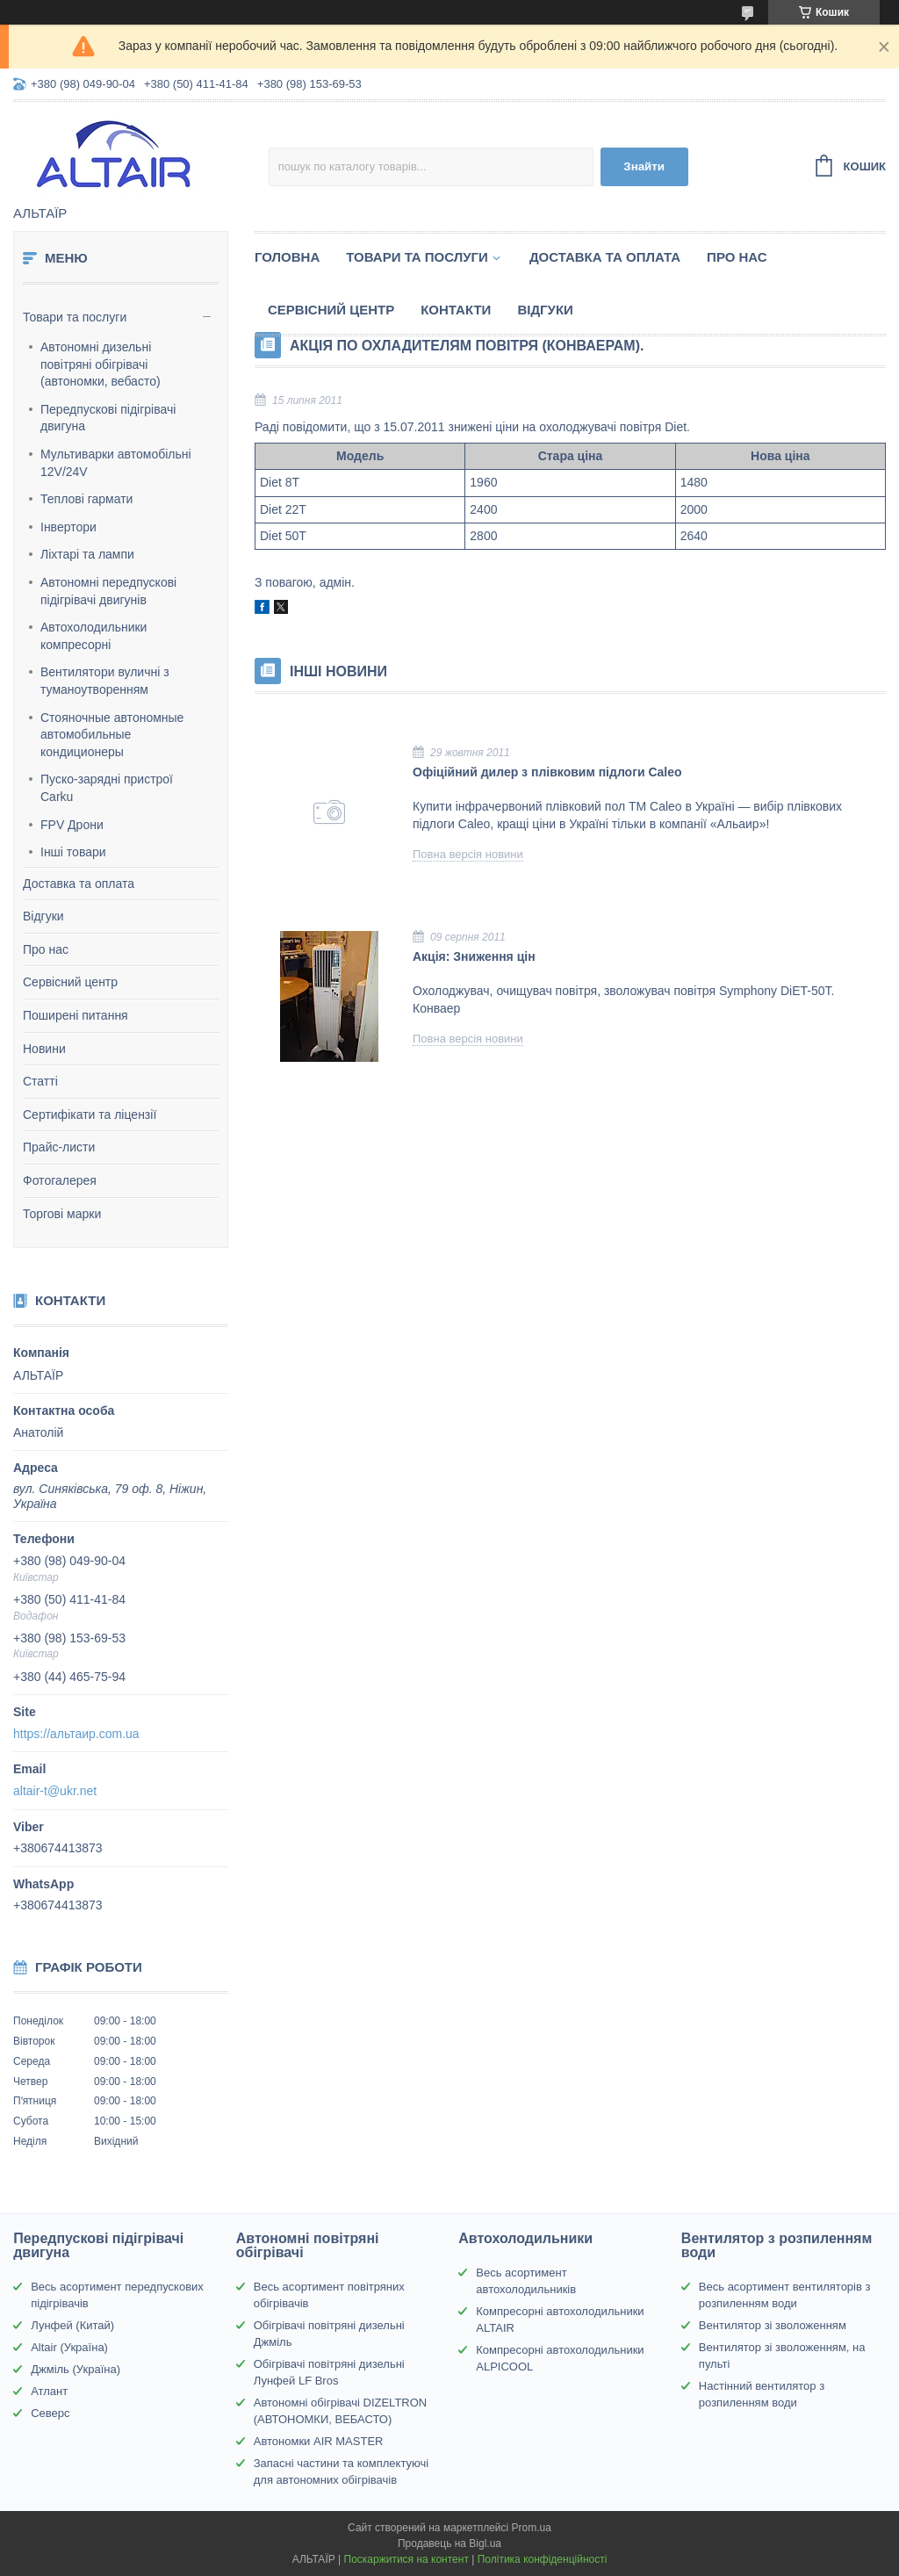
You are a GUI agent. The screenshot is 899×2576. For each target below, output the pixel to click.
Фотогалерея (60, 1180)
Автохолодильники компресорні (93, 636)
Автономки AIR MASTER (319, 2441)
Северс (50, 2413)
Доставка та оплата (78, 884)
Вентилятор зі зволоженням (772, 2325)
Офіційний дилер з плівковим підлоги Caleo (547, 772)
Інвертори (68, 527)
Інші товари (73, 852)
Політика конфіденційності (543, 2559)
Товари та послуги (74, 317)
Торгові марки (62, 1214)
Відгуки (43, 916)
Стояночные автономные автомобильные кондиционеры (111, 735)
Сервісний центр (70, 982)
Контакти (456, 309)
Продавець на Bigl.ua (449, 2543)
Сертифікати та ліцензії (89, 1115)
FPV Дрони (72, 825)
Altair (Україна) (69, 2347)
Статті (40, 1081)
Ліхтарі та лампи (87, 554)
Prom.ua (531, 2528)
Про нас (45, 949)
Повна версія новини (468, 854)
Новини (44, 1049)
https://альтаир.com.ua (76, 1734)
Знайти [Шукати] (644, 166)
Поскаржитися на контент (406, 2559)
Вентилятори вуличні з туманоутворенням (104, 680)
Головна (287, 256)
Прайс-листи (59, 1147)
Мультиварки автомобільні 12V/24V (115, 463)
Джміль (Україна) (75, 2369)
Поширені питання (75, 1015)
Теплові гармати (86, 499)
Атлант (49, 2391)
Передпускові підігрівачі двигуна (108, 418)
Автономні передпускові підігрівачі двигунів (108, 591)
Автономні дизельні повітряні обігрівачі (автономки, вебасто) (100, 364)
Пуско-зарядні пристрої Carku (106, 788)
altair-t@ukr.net (55, 1791)
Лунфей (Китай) (72, 2325)
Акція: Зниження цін (474, 956)
